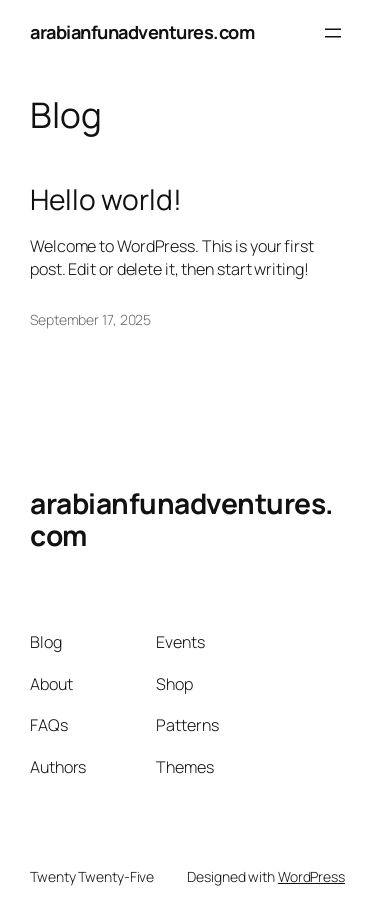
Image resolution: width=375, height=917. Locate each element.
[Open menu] (333, 33)
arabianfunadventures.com (142, 32)
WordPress (311, 876)
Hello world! (106, 200)
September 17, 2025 (90, 319)
